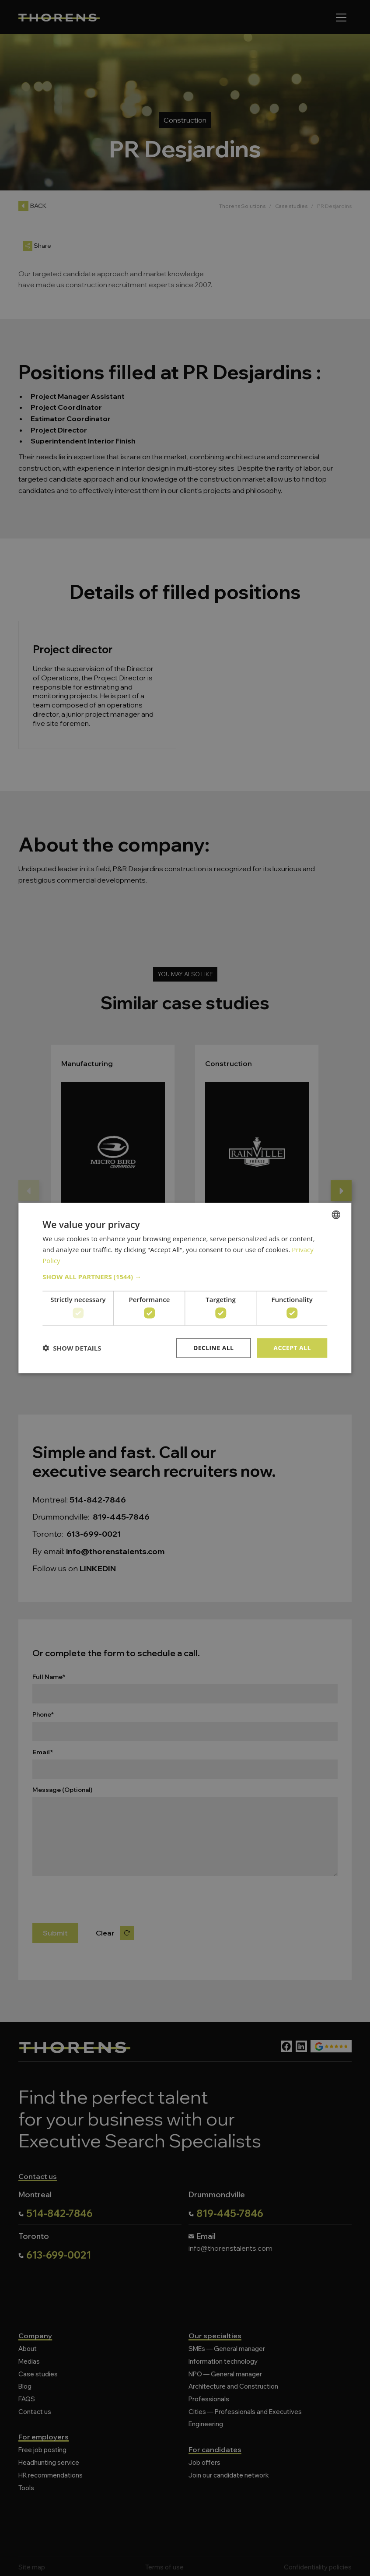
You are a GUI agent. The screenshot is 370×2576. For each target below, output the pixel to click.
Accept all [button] (292, 1348)
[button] (184, 1276)
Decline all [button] (213, 1348)
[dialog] (185, 1288)
